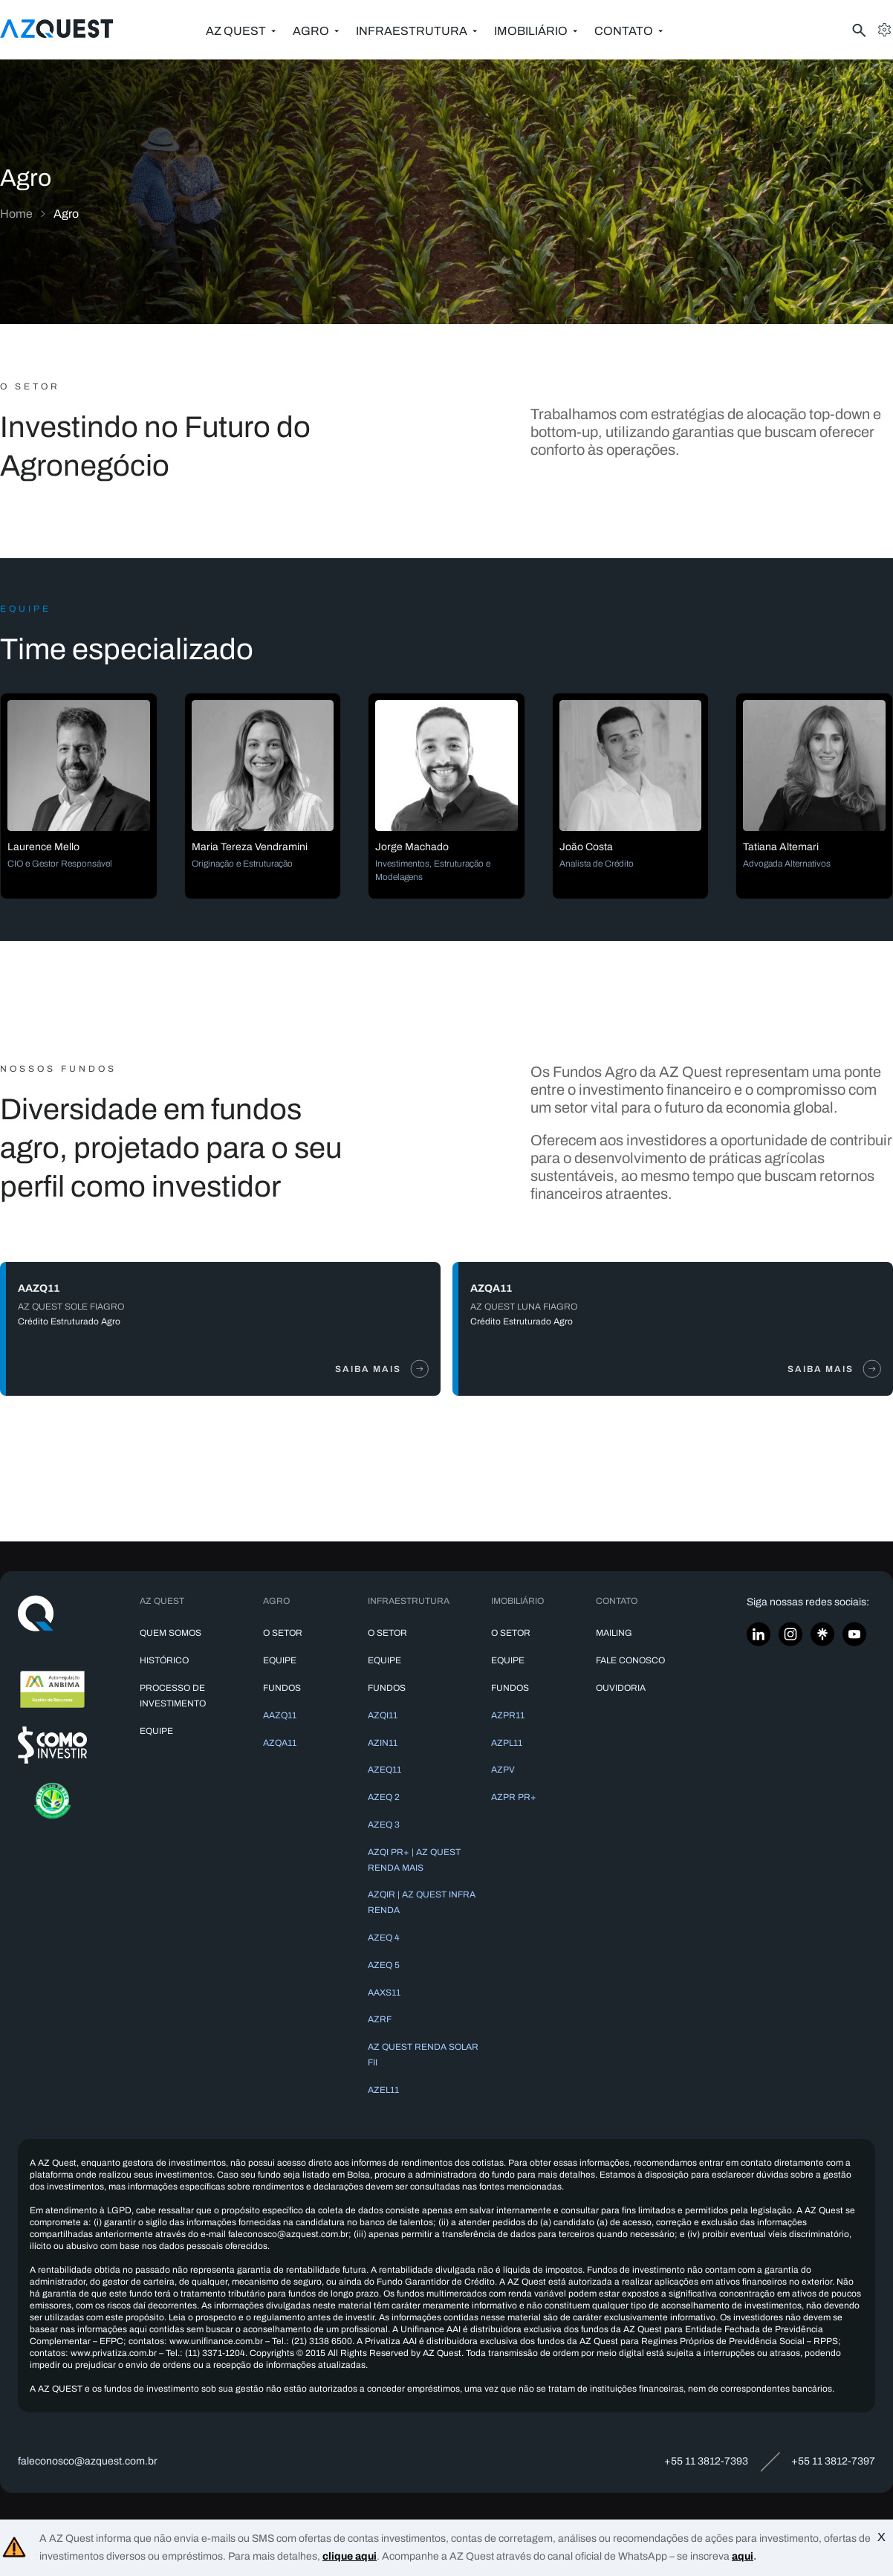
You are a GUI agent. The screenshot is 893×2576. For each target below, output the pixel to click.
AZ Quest (236, 31)
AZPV (503, 1769)
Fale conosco (630, 1660)
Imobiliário (531, 31)
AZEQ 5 (384, 1965)
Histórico (164, 1660)
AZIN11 (382, 1743)
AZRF (380, 2019)
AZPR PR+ (513, 1797)
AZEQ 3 (384, 1824)
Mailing (614, 1633)
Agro (311, 31)
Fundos (282, 1688)
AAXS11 (384, 1992)
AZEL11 (383, 2090)
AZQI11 (382, 1715)
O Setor (282, 1633)
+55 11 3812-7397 (833, 2461)
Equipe (156, 1731)
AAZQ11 (279, 1715)
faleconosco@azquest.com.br (88, 2461)
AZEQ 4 (384, 1937)
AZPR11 (508, 1715)
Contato (623, 31)
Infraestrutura (411, 31)
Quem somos (170, 1633)
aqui (742, 2556)
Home (16, 213)
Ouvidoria (621, 1688)
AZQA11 (279, 1743)
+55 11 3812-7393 (706, 2461)
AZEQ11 (384, 1769)
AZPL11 (506, 1743)
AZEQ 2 (384, 1797)
